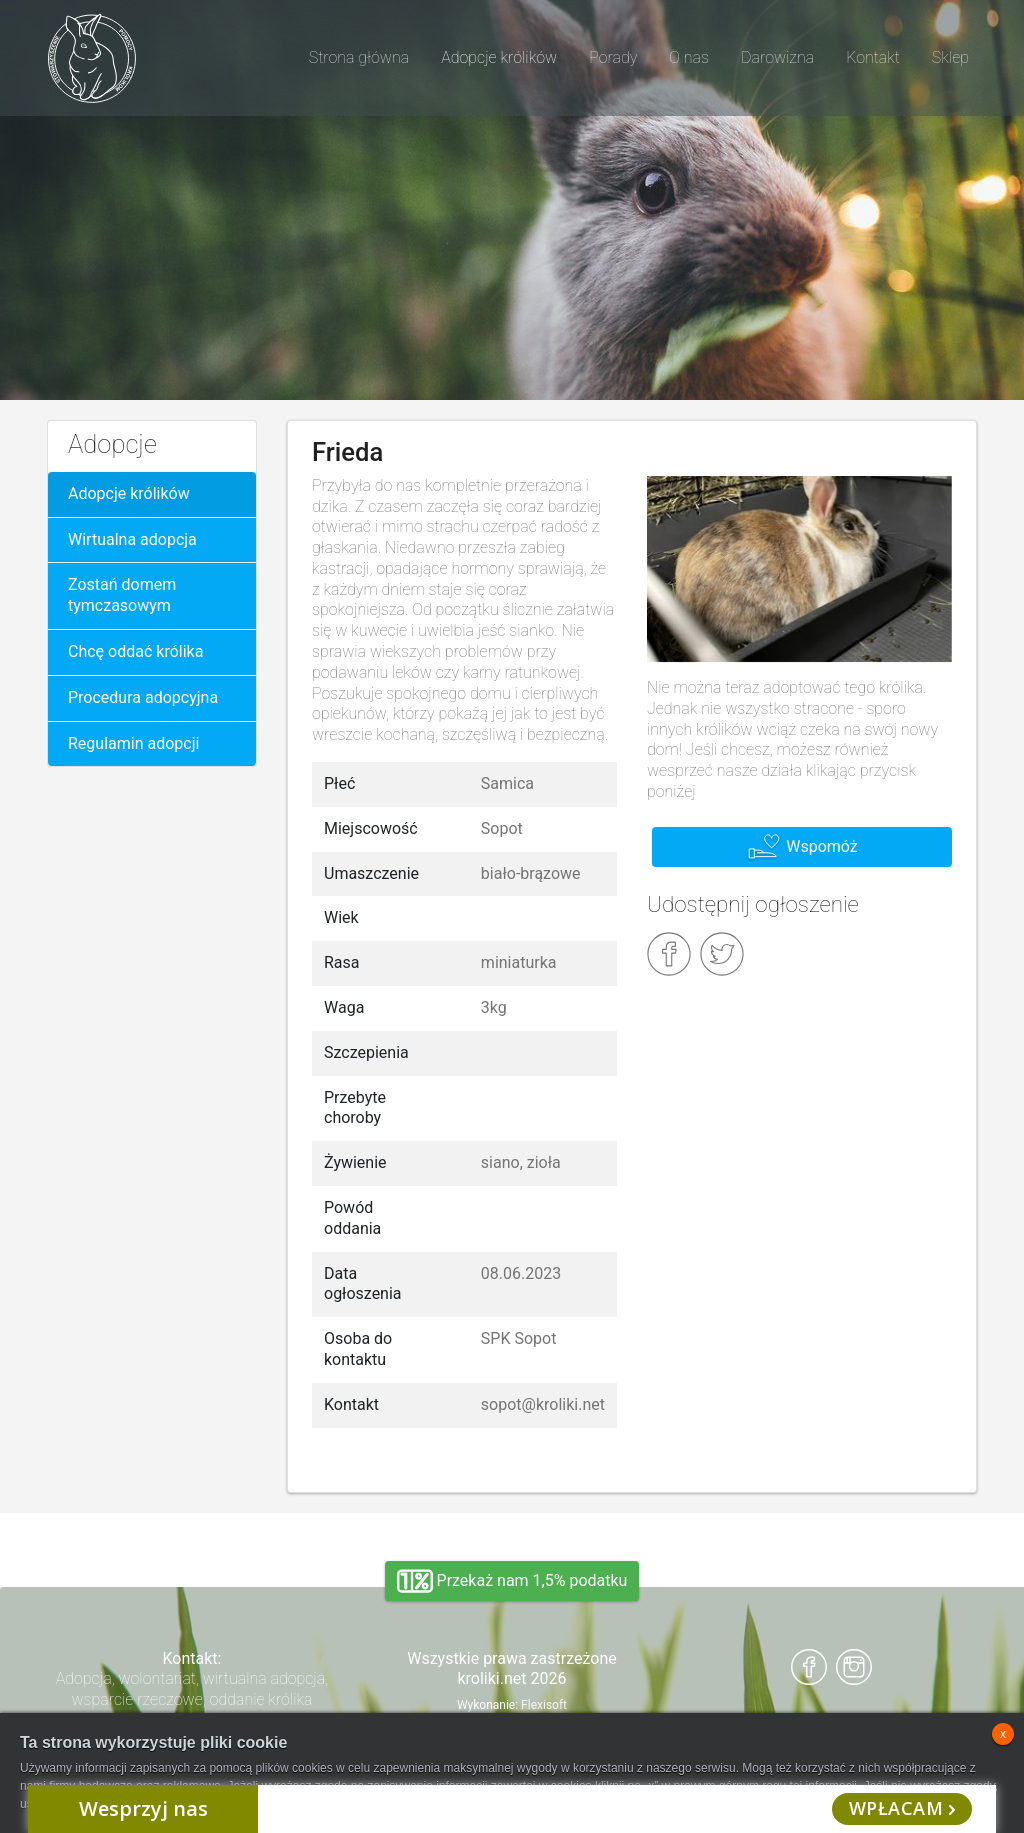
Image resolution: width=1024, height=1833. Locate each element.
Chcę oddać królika (135, 651)
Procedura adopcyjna (143, 697)
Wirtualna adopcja (132, 539)
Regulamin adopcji (133, 743)
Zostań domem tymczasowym (122, 595)
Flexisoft (544, 1705)
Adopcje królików (129, 493)
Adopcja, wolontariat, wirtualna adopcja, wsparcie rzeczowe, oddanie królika (192, 1689)
